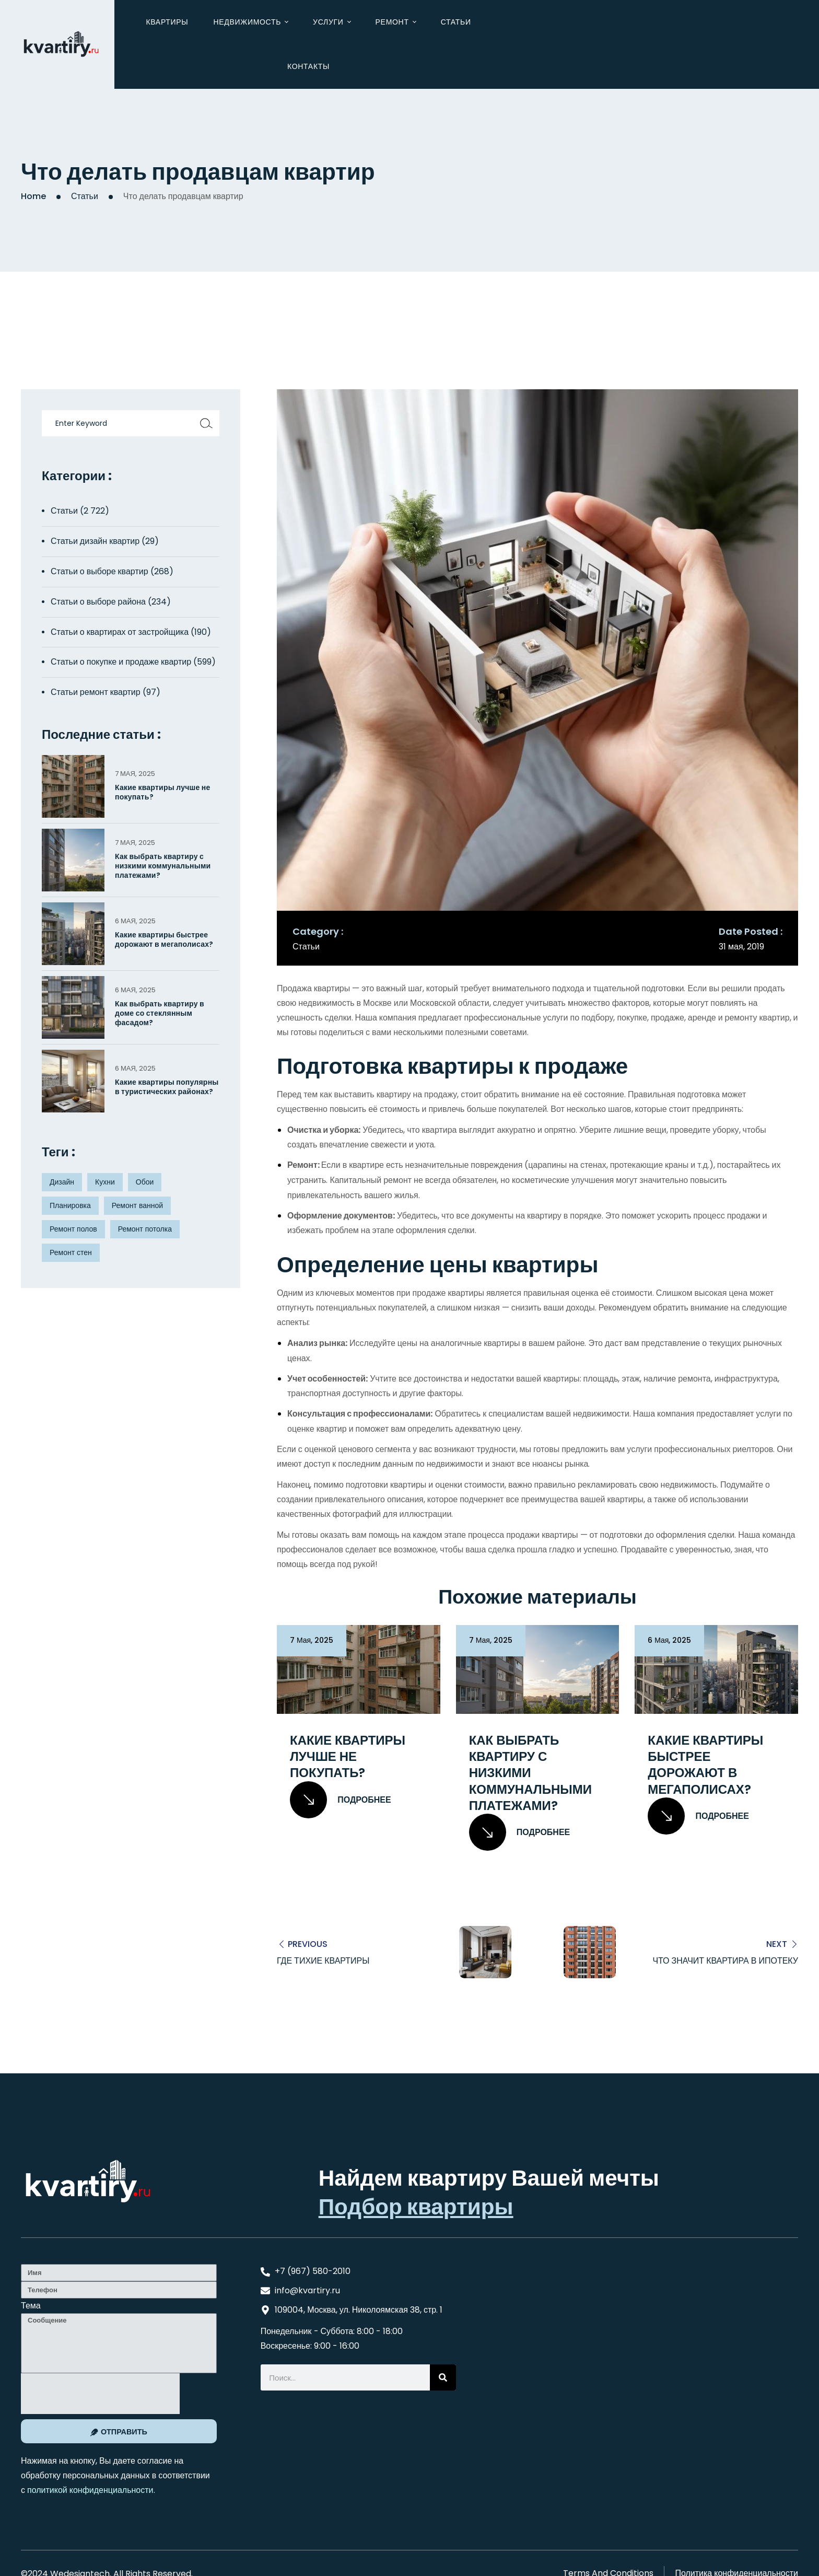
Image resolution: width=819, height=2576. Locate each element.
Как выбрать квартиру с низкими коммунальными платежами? (530, 1773)
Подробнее (340, 1799)
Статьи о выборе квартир (99, 571)
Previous (307, 1943)
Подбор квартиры (416, 2206)
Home (33, 196)
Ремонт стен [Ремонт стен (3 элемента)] (71, 1252)
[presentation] (100, 2393)
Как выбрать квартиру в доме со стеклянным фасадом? (159, 1013)
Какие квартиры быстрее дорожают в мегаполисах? (705, 1764)
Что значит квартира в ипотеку (725, 1960)
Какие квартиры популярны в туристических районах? (167, 1087)
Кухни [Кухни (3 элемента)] (105, 1182)
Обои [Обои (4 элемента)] (145, 1182)
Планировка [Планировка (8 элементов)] (70, 1205)
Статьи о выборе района (98, 602)
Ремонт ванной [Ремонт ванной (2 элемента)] (137, 1205)
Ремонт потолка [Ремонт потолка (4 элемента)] (145, 1229)
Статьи (84, 196)
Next (776, 1943)
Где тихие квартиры (323, 1960)
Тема (31, 2306)
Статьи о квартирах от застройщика (120, 632)
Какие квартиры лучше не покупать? (347, 1756)
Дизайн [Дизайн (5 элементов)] (62, 1182)
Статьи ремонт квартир (96, 692)
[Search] (443, 2377)
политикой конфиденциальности (90, 2490)
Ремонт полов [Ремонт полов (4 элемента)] (73, 1229)
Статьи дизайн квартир (95, 541)
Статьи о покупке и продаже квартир (121, 662)
